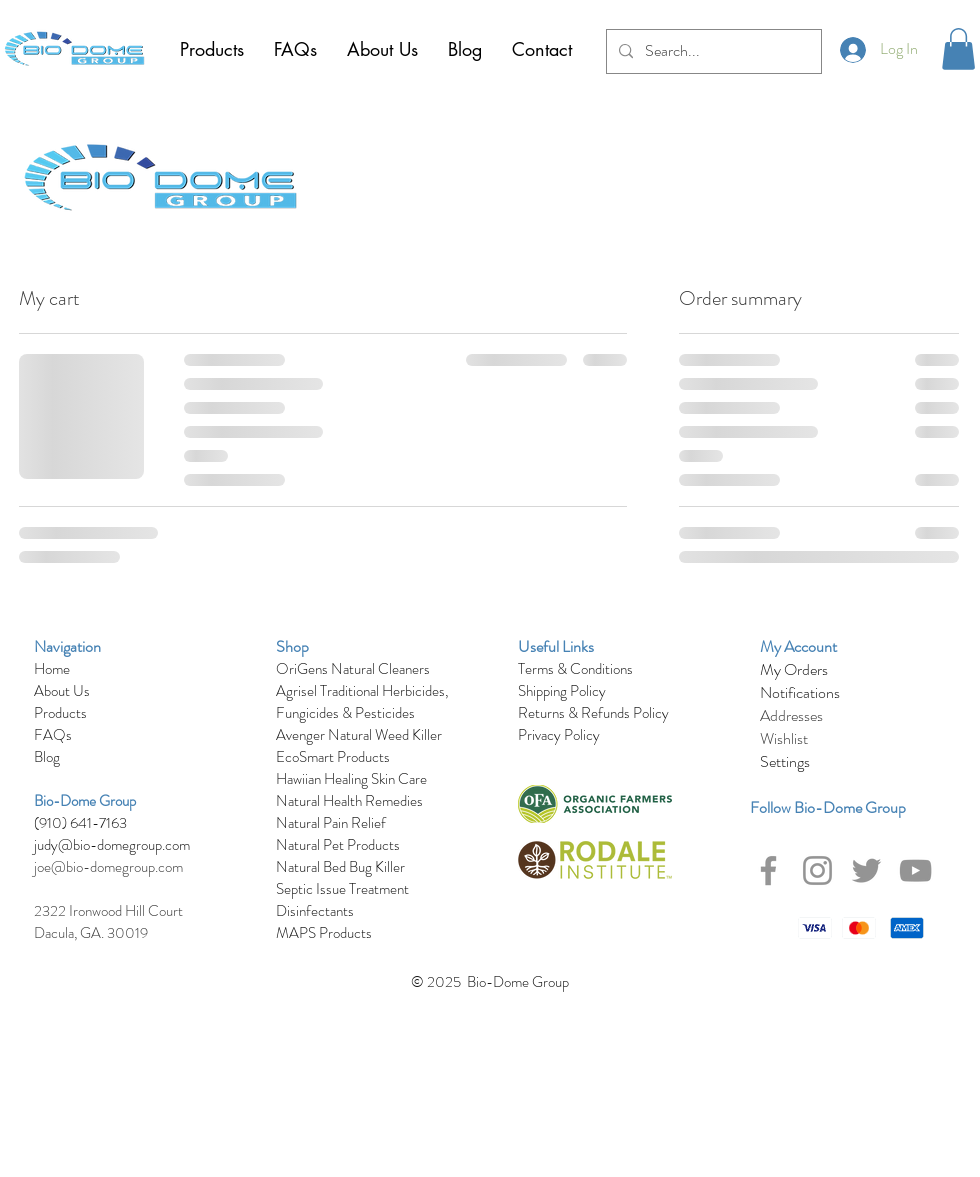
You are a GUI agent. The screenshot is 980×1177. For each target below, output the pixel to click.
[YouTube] (915, 870)
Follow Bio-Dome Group (828, 807)
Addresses (791, 715)
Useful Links (556, 646)
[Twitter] (866, 870)
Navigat (58, 646)
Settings (785, 761)
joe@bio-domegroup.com (108, 867)
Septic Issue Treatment (342, 889)
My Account (798, 646)
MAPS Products (324, 933)
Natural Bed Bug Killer (340, 867)
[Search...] (712, 51)
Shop (292, 646)
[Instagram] (817, 870)
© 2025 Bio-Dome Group (490, 982)
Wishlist (784, 738)
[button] (958, 49)
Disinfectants (315, 911)
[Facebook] (768, 870)
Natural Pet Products (338, 845)
